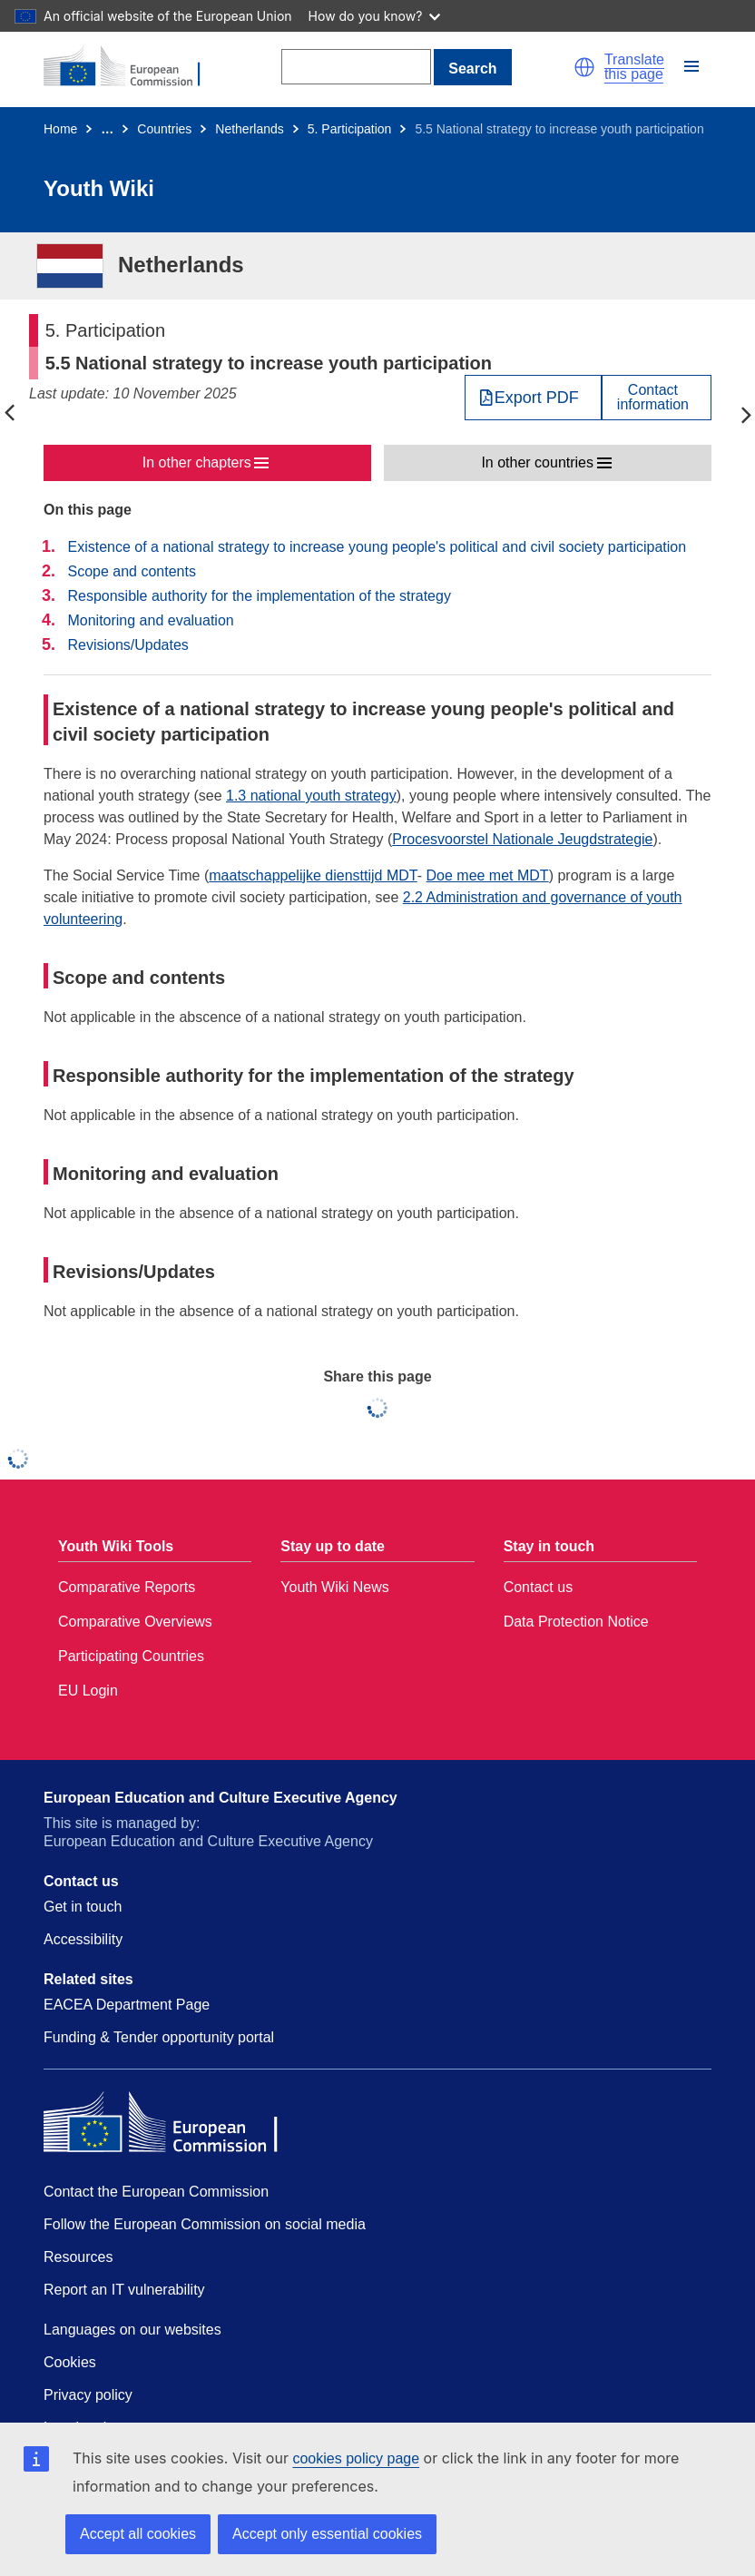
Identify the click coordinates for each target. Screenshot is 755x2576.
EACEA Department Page (127, 2004)
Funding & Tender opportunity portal (159, 2037)
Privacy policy (88, 2395)
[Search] (356, 66)
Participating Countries (131, 1656)
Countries (164, 129)
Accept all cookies (138, 2534)
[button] (584, 67)
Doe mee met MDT (488, 875)
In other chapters (196, 462)
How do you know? (375, 16)
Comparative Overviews (135, 1621)
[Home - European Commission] (132, 67)
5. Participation (350, 129)
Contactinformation (653, 397)
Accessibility (83, 1939)
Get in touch (83, 1906)
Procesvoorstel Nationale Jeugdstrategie (522, 839)
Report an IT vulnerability (124, 2289)
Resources (78, 2257)
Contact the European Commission (156, 2191)
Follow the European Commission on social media (205, 2224)
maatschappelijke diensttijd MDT (313, 875)
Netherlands (249, 129)
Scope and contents (131, 571)
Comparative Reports (126, 1587)
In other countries (537, 462)
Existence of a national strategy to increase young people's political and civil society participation (376, 547)
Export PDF (537, 397)
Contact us (538, 1587)
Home (60, 129)
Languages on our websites (132, 2329)
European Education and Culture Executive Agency (220, 1797)
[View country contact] (656, 397)
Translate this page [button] (634, 67)
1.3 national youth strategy (311, 795)
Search (472, 68)
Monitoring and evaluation (150, 620)
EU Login (88, 1690)
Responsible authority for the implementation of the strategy (258, 596)
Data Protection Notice (576, 1621)
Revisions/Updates (127, 645)
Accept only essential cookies (327, 2534)
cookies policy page (355, 2458)
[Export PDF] (533, 397)
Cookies (70, 2362)
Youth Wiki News (334, 1587)
